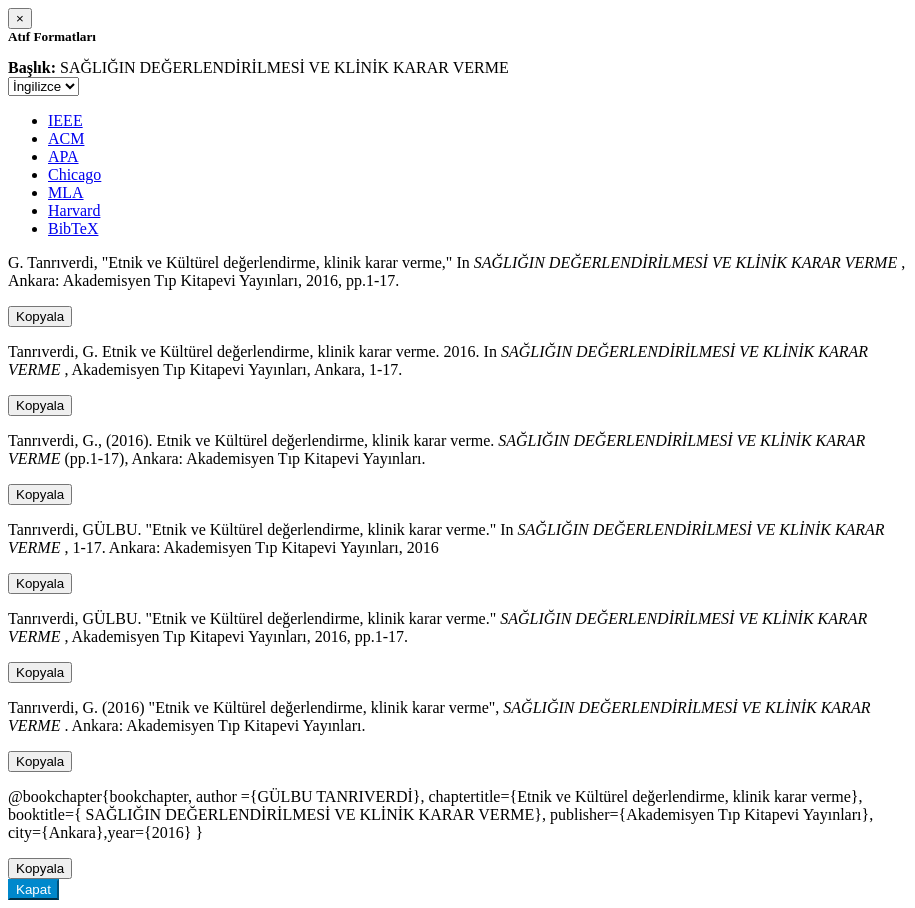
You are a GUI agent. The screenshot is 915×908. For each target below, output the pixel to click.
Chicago (74, 174)
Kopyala (40, 316)
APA (63, 156)
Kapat (33, 889)
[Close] (20, 18)
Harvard (74, 210)
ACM (66, 138)
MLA (66, 192)
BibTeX (73, 228)
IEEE (65, 120)
